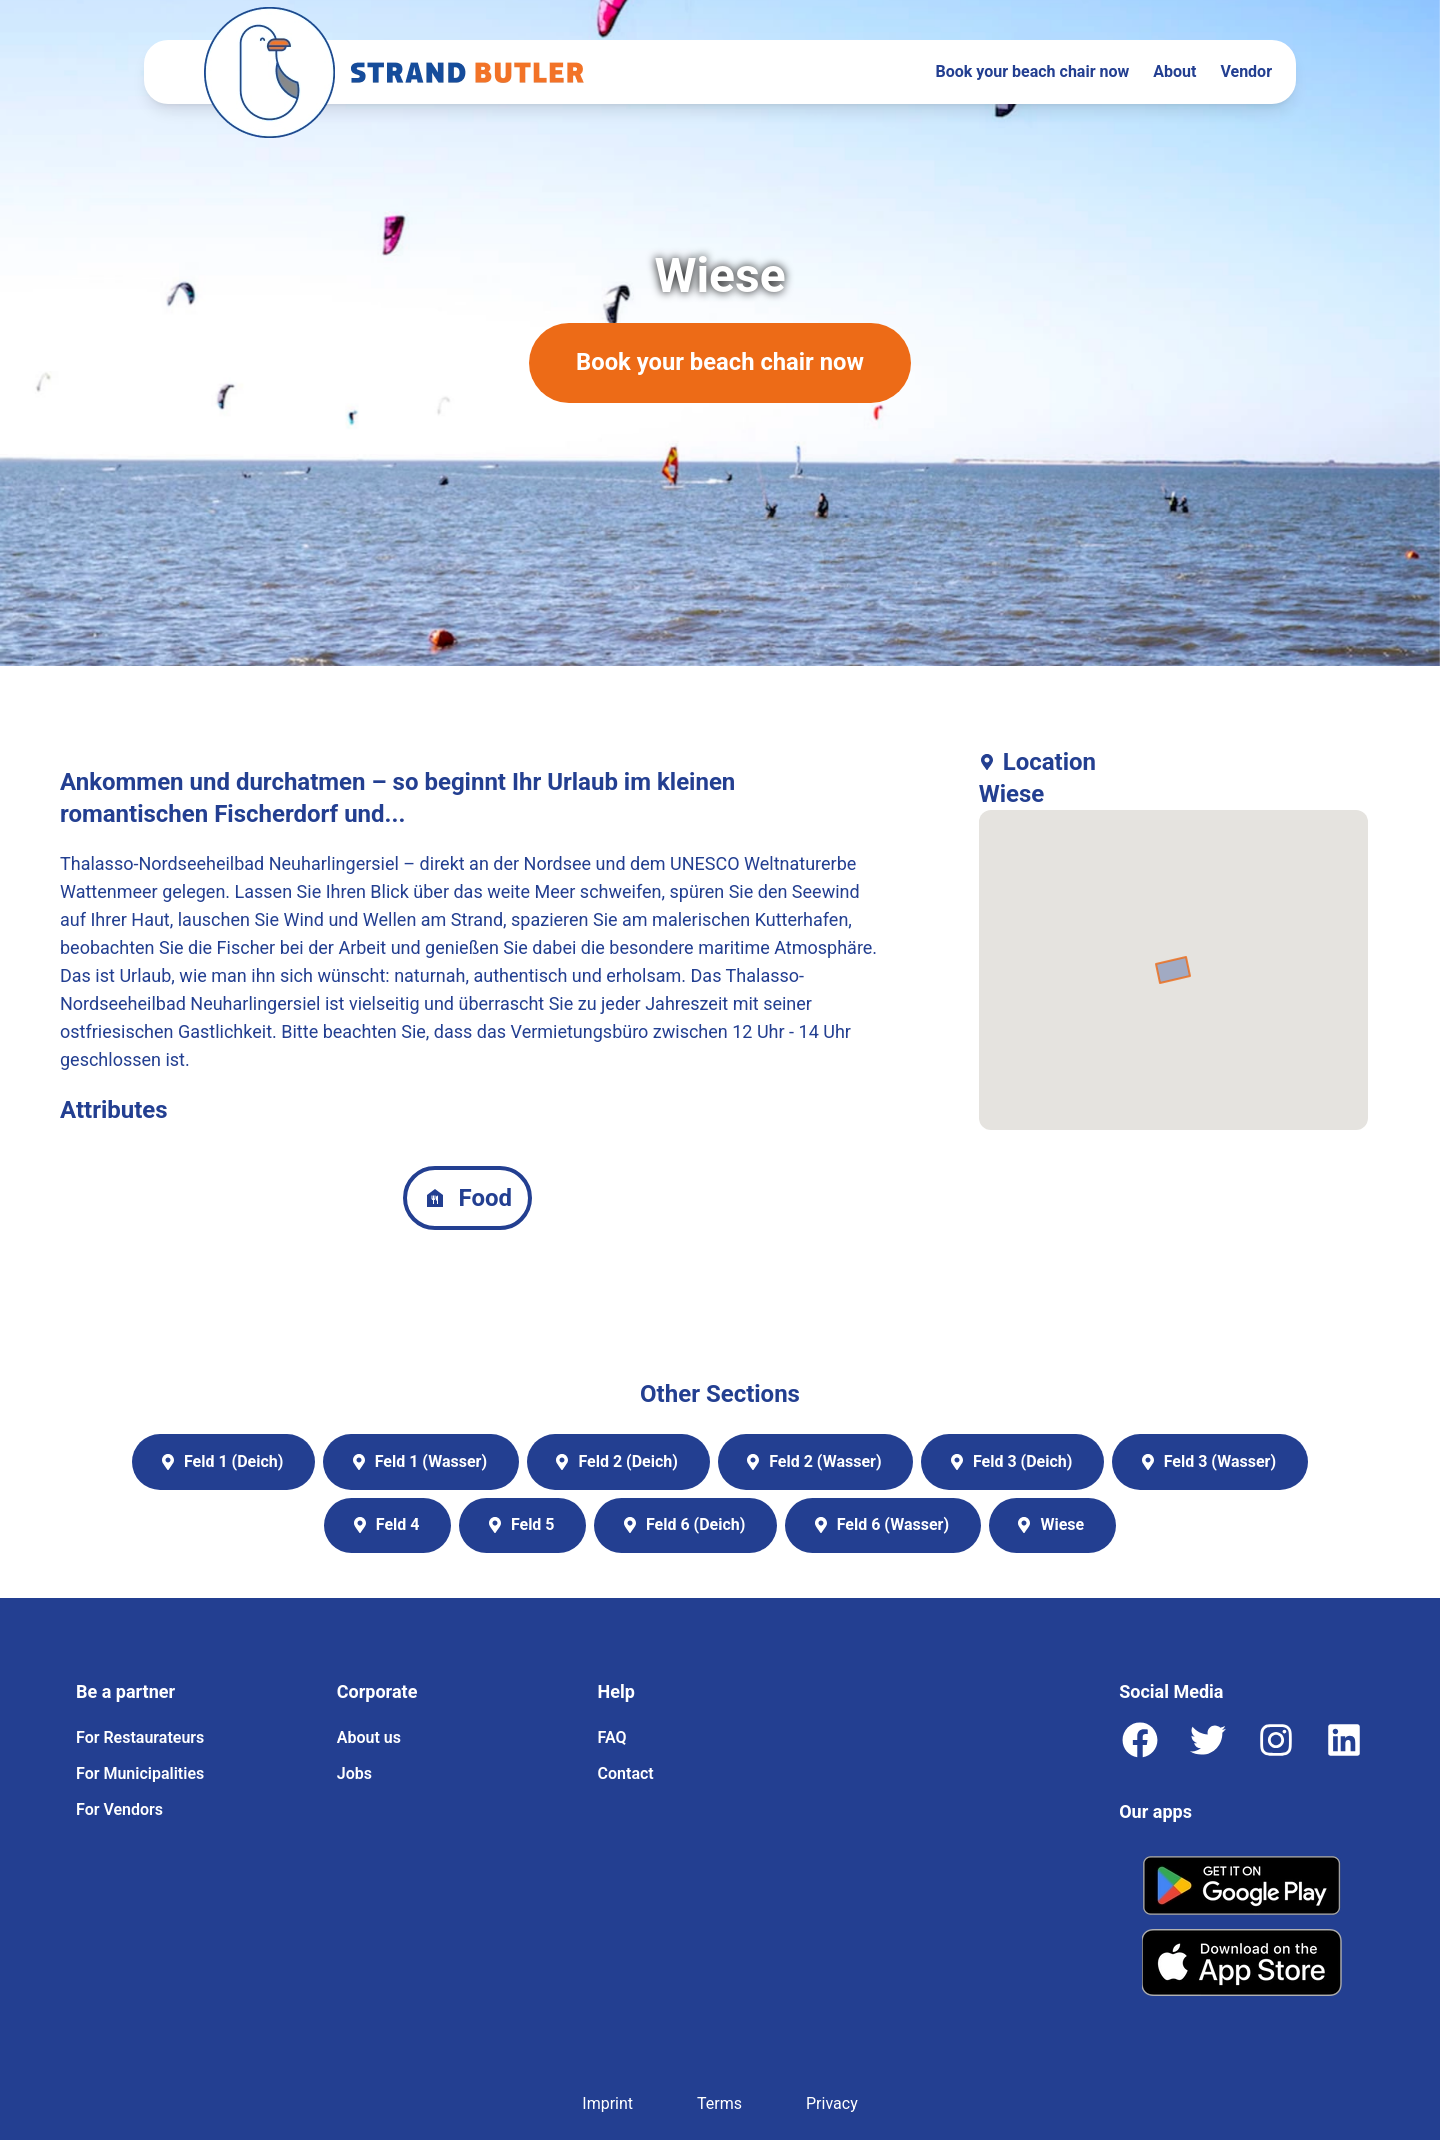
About (1174, 71)
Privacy (832, 2103)
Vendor (1246, 71)
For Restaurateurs (140, 1737)
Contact (626, 1773)
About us (369, 1737)
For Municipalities (140, 1773)
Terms (719, 2103)
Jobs (354, 1773)
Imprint (607, 2103)
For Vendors (119, 1809)
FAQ (612, 1737)
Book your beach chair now (1033, 71)
